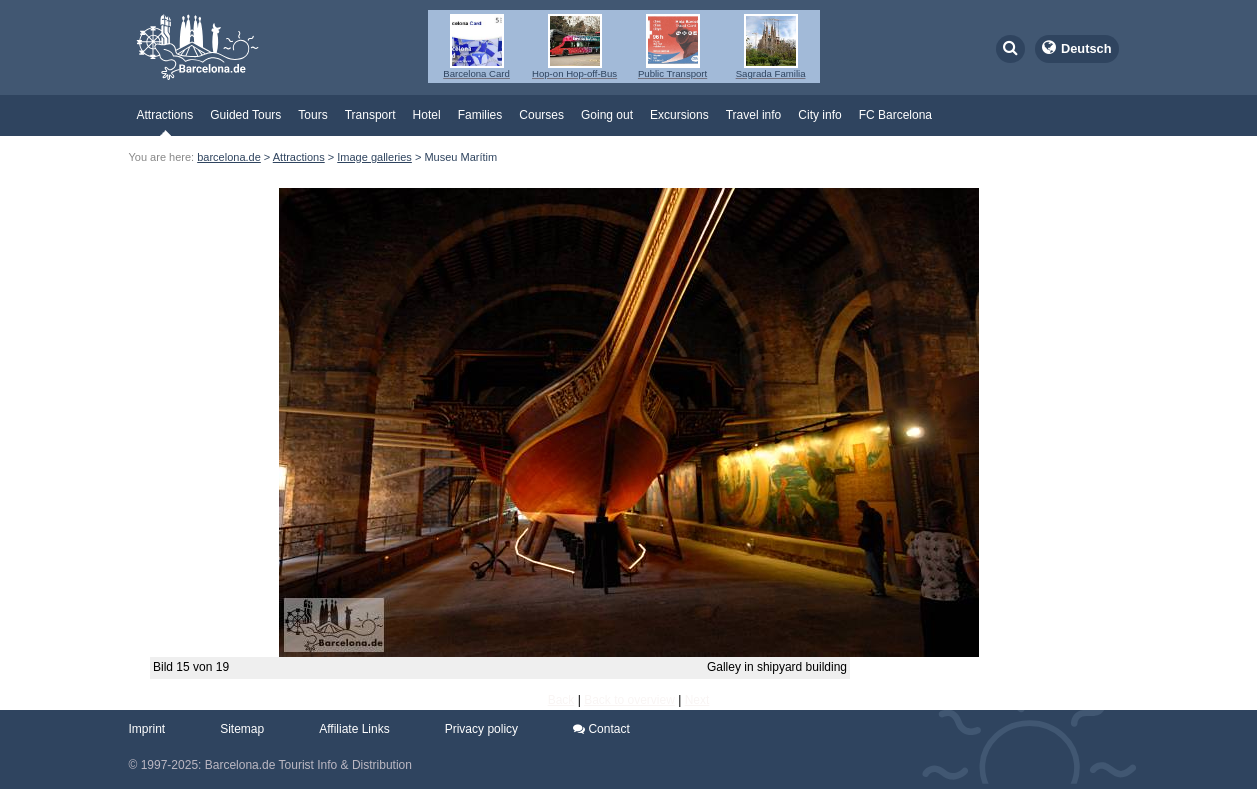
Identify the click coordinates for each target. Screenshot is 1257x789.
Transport (370, 115)
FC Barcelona (895, 115)
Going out (607, 115)
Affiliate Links (354, 729)
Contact (601, 729)
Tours (312, 115)
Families (480, 115)
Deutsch (1086, 48)
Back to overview (629, 700)
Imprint (147, 729)
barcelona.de (229, 157)
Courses (541, 115)
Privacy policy (481, 729)
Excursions (679, 115)
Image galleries (374, 157)
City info (819, 115)
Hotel (427, 115)
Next (697, 700)
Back (561, 700)
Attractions (165, 115)
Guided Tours (245, 115)
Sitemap (242, 729)
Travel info (754, 115)
